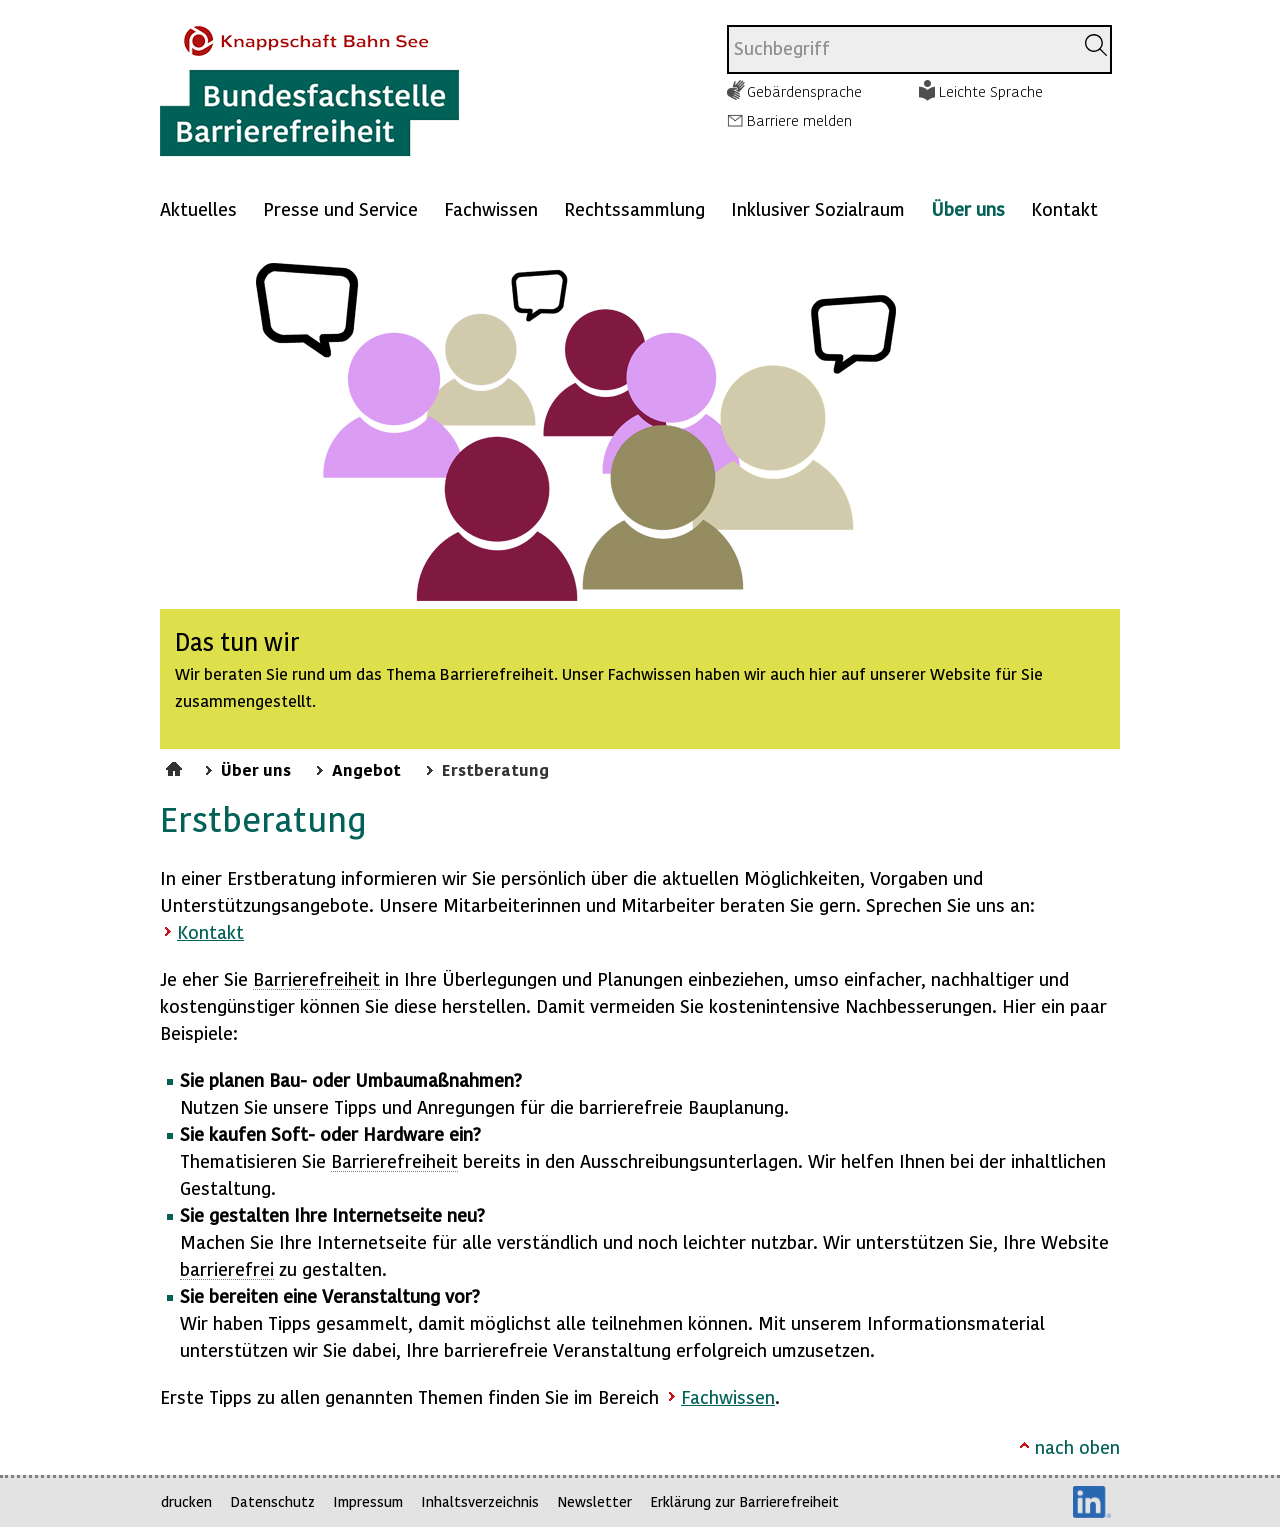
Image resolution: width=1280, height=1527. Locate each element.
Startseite (176, 766)
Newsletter (594, 1501)
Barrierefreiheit (316, 978)
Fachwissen (728, 1396)
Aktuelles (198, 208)
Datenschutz (272, 1501)
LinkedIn (1092, 1502)
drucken (186, 1501)
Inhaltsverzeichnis (480, 1501)
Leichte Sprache (991, 91)
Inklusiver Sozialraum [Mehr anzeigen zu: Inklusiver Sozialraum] (818, 208)
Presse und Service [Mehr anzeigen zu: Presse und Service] (340, 208)
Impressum (368, 1501)
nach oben (1077, 1446)
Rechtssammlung (634, 208)
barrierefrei (227, 1268)
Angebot (366, 769)
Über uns (968, 208)
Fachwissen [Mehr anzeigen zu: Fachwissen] (491, 208)
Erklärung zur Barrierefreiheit (744, 1501)
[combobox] (900, 49)
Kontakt (1064, 208)
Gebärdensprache (804, 91)
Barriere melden (799, 120)
